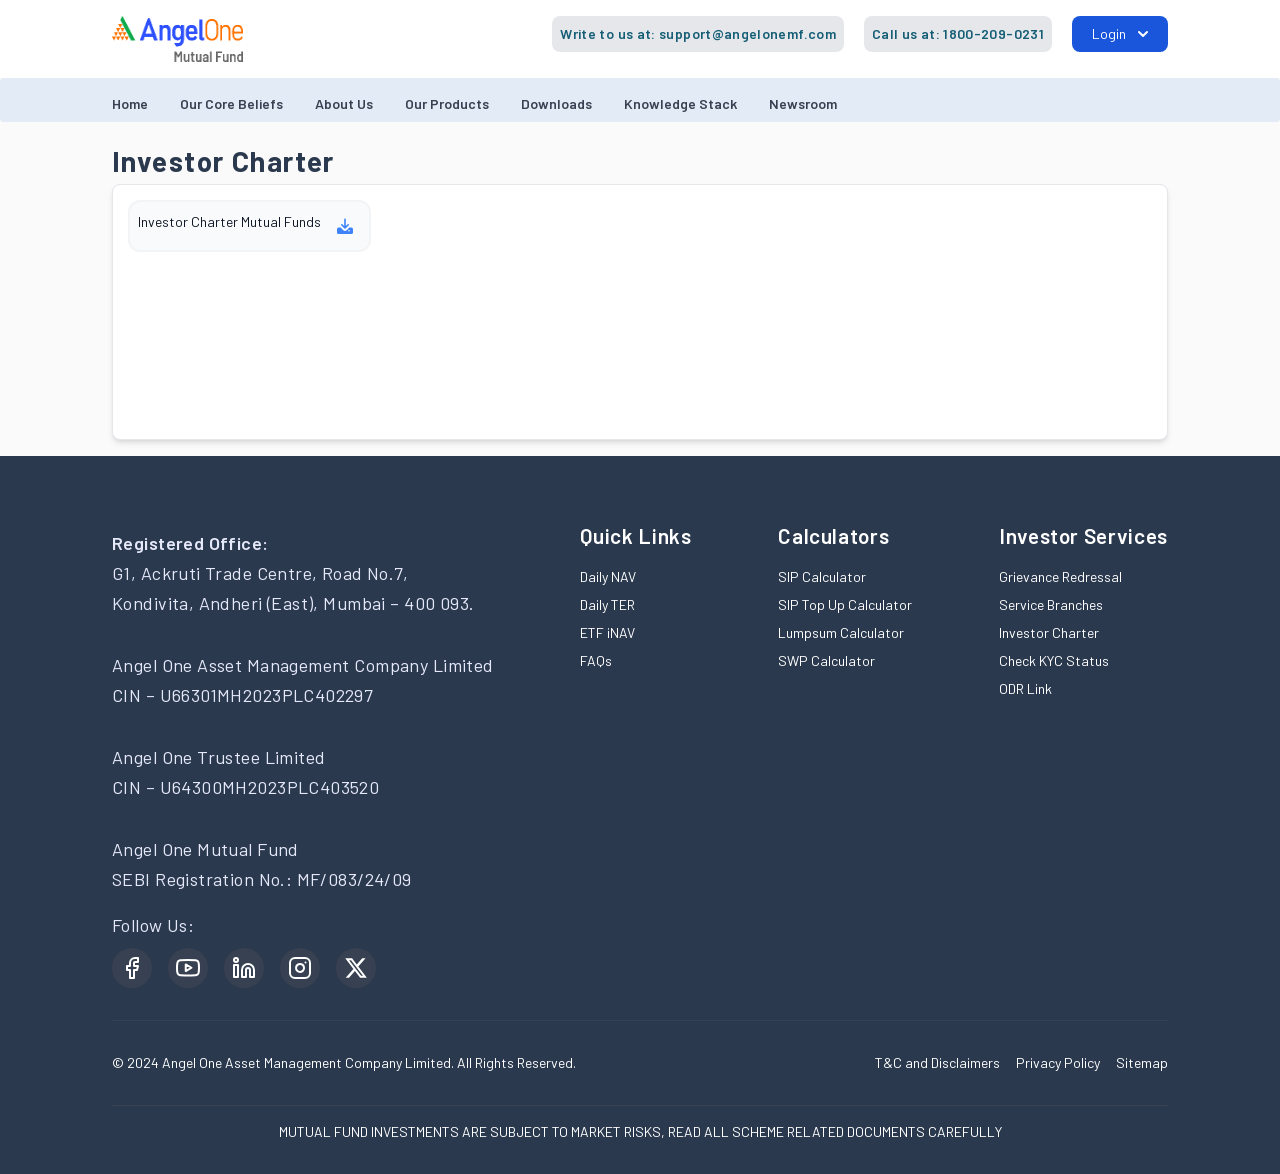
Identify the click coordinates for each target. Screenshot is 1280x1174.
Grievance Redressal (1060, 576)
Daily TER (607, 604)
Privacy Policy (1058, 1062)
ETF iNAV (607, 632)
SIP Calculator (822, 576)
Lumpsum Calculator (841, 632)
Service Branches (1051, 604)
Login (1120, 33)
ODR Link (1025, 688)
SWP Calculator (826, 660)
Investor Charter (1049, 632)
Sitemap (1142, 1062)
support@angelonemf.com (747, 33)
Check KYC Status (1054, 660)
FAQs (596, 660)
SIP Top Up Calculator (845, 604)
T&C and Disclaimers (937, 1062)
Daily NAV (608, 576)
